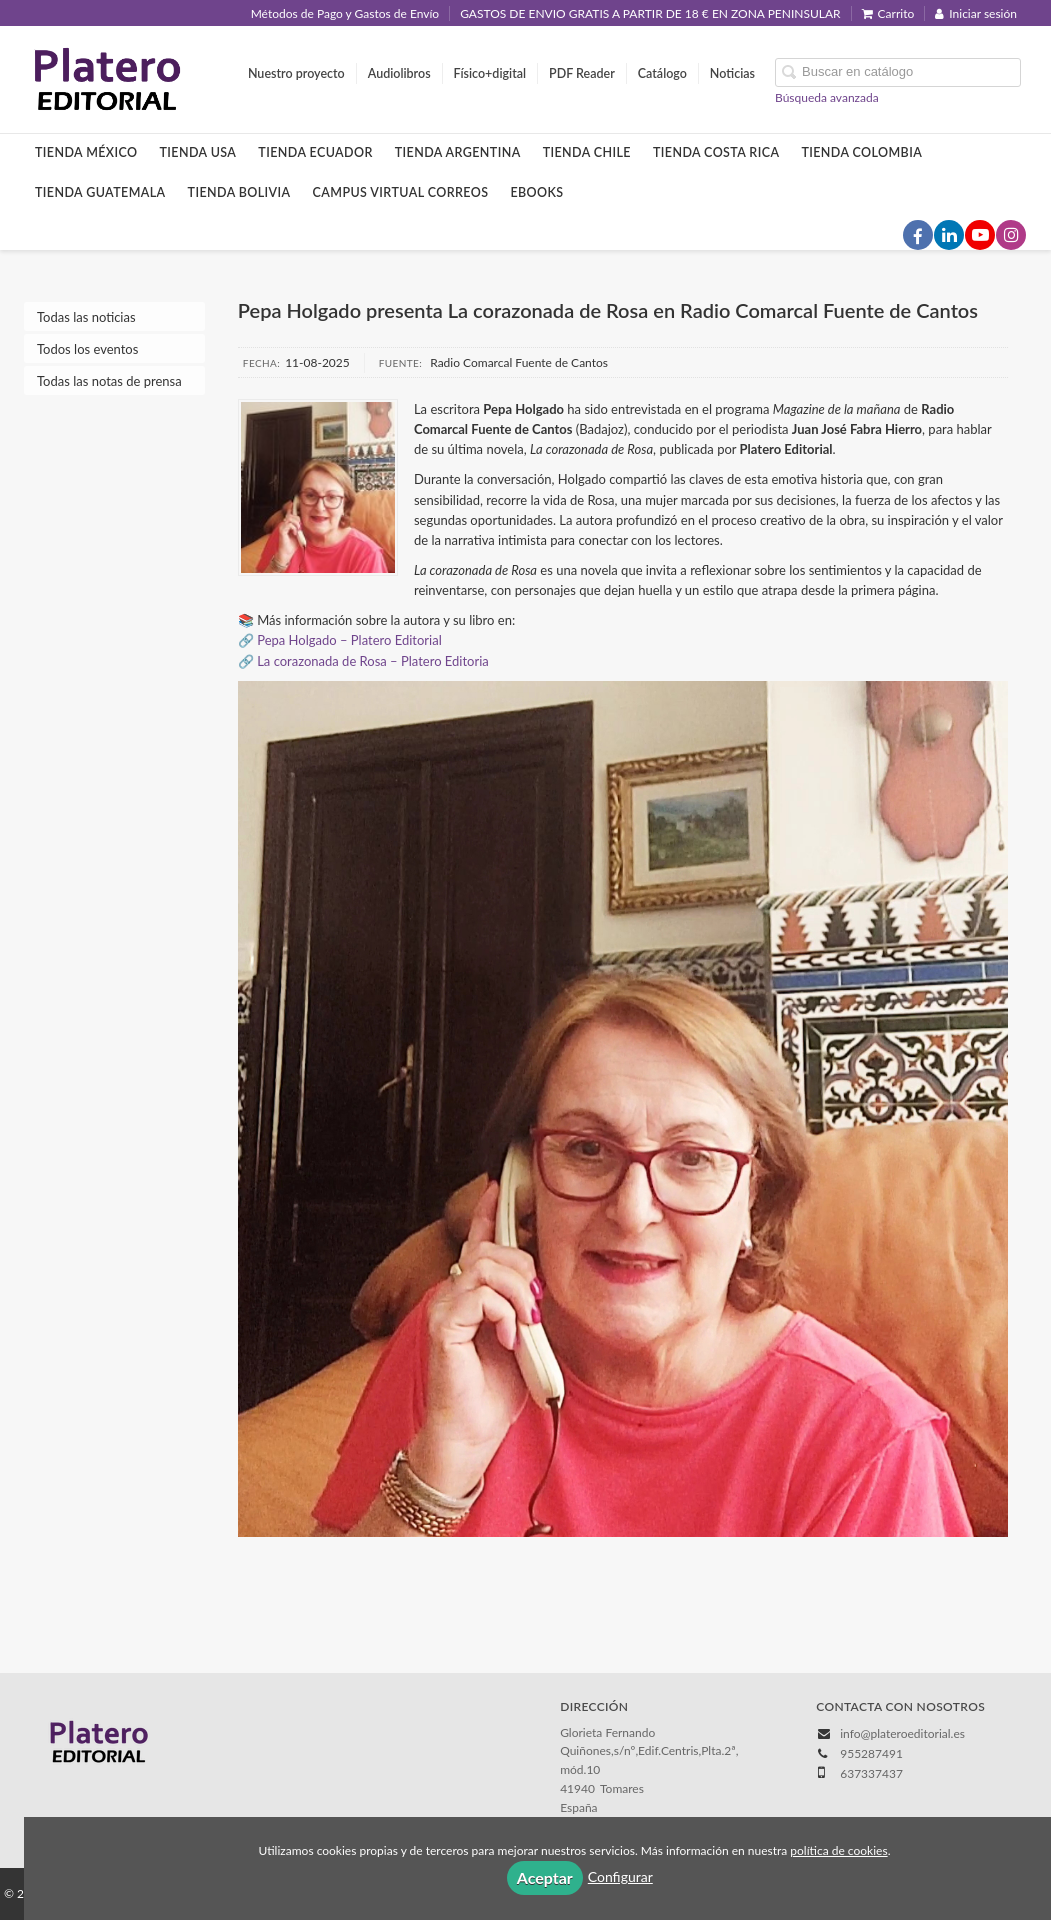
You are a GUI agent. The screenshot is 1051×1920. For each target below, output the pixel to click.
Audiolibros (399, 73)
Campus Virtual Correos (401, 192)
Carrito (888, 13)
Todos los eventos (87, 349)
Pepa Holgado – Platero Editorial (349, 640)
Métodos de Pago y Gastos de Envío (345, 13)
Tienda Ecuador (315, 152)
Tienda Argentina (458, 152)
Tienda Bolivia (239, 192)
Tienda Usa (198, 152)
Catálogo (662, 73)
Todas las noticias (86, 317)
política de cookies (838, 1850)
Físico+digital (490, 73)
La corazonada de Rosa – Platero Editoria (373, 661)
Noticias (732, 73)
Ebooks (536, 192)
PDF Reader (582, 73)
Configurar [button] (620, 1876)
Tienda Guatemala (100, 192)
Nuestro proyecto (296, 73)
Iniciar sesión (976, 13)
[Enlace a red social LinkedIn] (949, 235)
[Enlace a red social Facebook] (918, 235)
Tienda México (86, 152)
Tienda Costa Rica (716, 152)
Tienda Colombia (861, 152)
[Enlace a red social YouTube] (980, 235)
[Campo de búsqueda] (898, 72)
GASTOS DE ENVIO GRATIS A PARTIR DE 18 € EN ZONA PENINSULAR (650, 13)
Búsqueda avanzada (827, 97)
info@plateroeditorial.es (902, 1733)
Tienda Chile (587, 152)
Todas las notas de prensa (109, 381)
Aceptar (545, 1877)
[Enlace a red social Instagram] (1011, 235)
